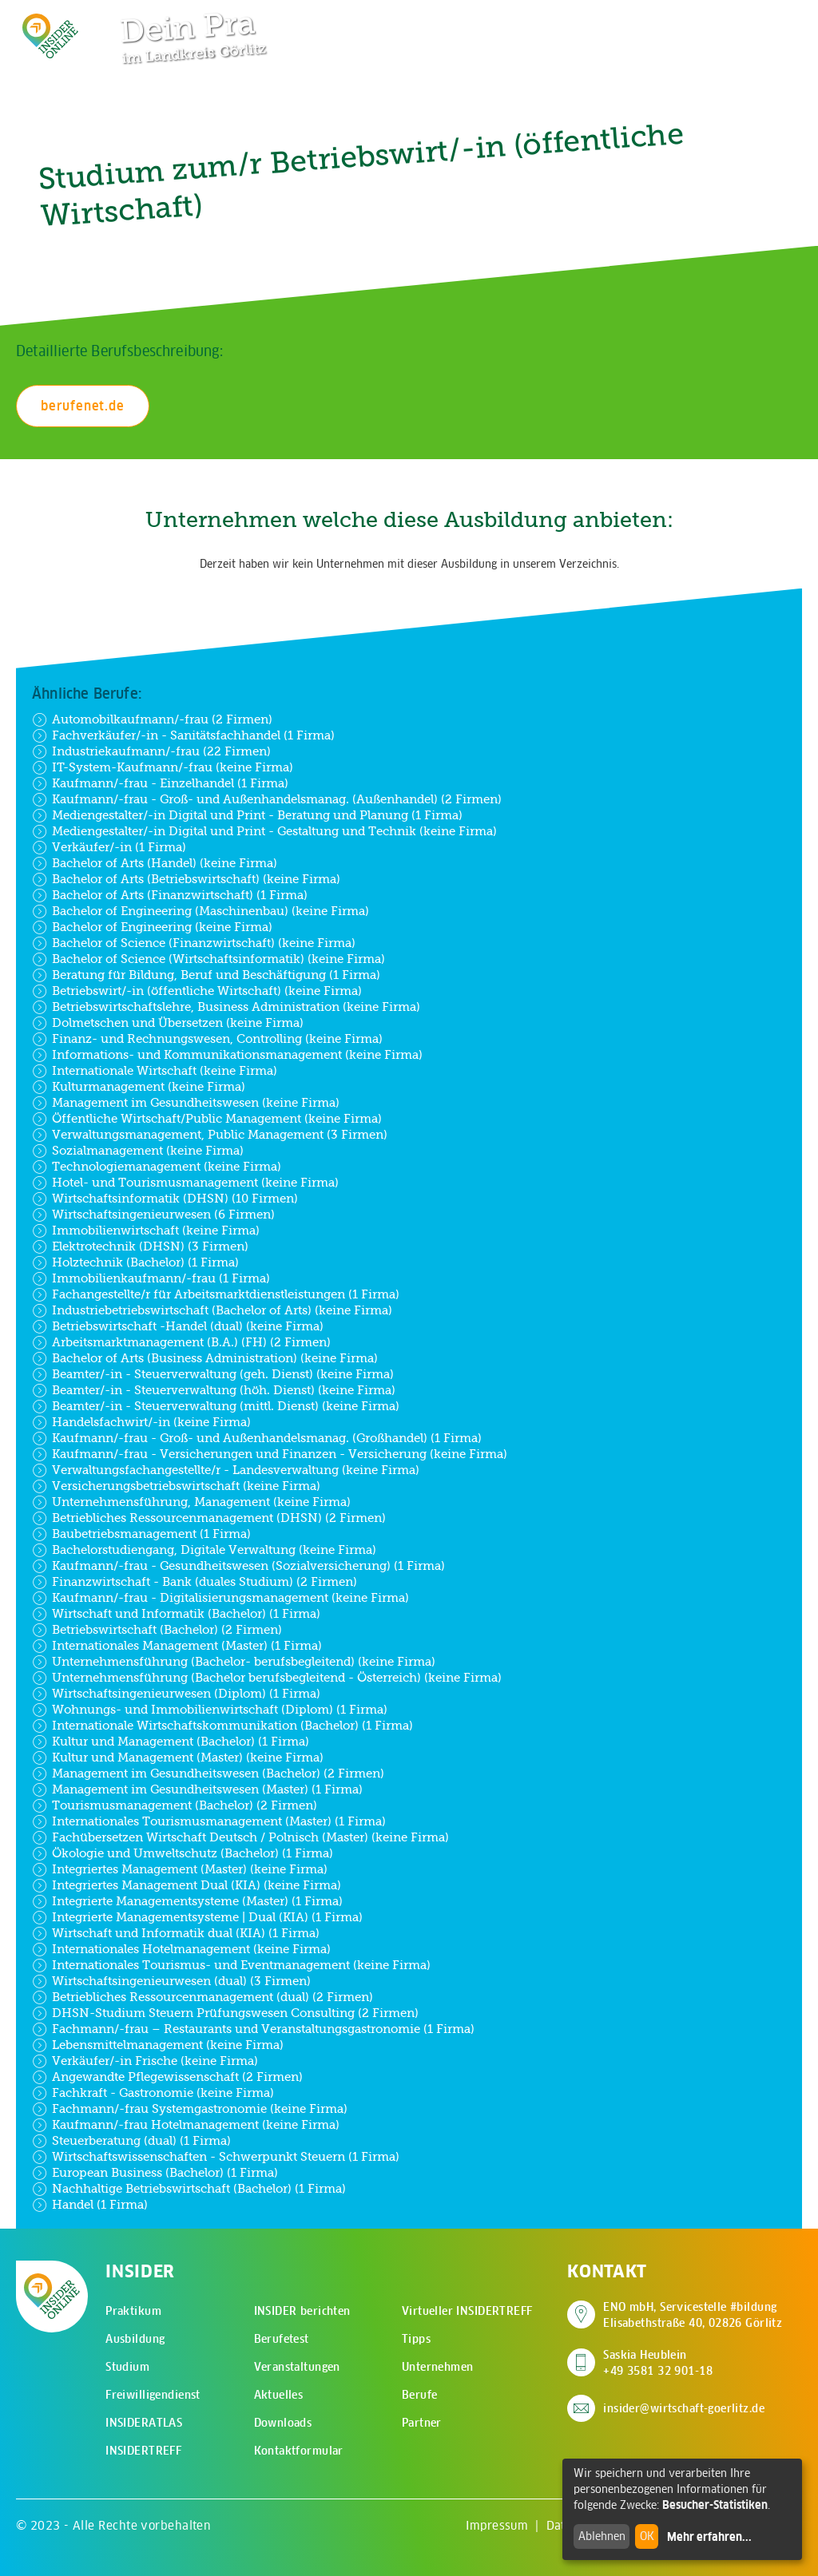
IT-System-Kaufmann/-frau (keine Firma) (162, 767)
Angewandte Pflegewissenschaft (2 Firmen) (167, 2077)
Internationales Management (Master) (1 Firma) (177, 1646)
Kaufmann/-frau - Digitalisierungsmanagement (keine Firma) (220, 1598)
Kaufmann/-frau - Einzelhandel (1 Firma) (160, 783)
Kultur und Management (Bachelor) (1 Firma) (170, 1742)
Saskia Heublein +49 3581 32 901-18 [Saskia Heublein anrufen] (658, 2362)
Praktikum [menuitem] (133, 2311)
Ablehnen (601, 2536)
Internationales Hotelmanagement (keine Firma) (181, 1949)
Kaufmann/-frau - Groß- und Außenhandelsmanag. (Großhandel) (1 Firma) (257, 1438)
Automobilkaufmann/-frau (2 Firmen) (152, 719)
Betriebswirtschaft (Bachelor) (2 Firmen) (157, 1630)
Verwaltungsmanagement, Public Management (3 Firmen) (209, 1135)
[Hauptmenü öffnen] (760, 24)
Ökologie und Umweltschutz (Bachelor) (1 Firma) (182, 1853)
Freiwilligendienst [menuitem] (153, 2394)
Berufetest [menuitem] (281, 2338)
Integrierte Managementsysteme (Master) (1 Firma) (187, 1901)
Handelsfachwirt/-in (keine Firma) (141, 1422)
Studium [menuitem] (127, 2366)
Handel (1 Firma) (90, 2205)
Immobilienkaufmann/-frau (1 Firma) (151, 1278)
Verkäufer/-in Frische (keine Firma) (145, 2061)
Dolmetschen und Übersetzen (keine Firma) (168, 1023)
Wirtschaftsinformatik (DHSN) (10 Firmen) (165, 1199)
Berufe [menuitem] (420, 2394)
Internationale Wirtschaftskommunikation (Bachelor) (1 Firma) (222, 1726)
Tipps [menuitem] (416, 2338)
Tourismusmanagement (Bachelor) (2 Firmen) (174, 1805)
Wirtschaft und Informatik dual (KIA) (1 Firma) (176, 1933)
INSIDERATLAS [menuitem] (143, 2422)
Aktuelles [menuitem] (279, 2394)
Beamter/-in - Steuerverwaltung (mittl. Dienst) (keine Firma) (215, 1406)
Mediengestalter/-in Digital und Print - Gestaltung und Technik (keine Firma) (264, 831)
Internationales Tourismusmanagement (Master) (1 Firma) (209, 1821)
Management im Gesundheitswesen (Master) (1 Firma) (197, 1789)
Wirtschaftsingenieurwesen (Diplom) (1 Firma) (176, 1694)
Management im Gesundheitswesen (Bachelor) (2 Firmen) (208, 1773)
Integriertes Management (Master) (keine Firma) (180, 1869)
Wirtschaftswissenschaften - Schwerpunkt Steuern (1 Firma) (215, 2157)
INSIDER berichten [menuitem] (302, 2311)
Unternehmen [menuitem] (438, 2366)
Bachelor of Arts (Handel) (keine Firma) (154, 863)
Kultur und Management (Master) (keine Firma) (178, 1758)
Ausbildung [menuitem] (135, 2338)
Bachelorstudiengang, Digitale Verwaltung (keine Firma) (204, 1550)
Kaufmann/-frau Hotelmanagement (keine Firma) (186, 2125)
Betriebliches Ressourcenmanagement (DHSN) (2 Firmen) (209, 1518)
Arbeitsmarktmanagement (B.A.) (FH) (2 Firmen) (181, 1342)
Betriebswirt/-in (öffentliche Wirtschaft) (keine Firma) (197, 991)
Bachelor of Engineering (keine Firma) (152, 927)
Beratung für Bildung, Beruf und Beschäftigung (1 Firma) (206, 975)
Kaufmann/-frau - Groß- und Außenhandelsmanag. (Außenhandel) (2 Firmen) (267, 799)
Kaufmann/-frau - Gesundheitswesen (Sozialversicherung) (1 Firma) (238, 1566)
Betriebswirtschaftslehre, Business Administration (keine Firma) (226, 1007)
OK (647, 2536)
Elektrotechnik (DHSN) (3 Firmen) (140, 1246)
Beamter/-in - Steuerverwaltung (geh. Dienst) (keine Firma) (213, 1374)
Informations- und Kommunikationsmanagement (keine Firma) (227, 1055)
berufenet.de (83, 405)
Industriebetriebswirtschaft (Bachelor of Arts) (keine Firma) (212, 1310)
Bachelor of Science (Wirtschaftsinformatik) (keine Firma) (208, 959)
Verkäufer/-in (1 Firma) (109, 847)
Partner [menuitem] (422, 2422)
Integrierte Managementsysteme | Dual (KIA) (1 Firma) (197, 1917)
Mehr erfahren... (709, 2536)
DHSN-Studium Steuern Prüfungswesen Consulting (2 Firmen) (225, 2013)
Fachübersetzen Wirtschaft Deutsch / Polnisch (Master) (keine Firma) (240, 1837)
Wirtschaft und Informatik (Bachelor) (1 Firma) (176, 1614)
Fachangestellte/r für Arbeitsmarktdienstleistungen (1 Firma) (215, 1294)
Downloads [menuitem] (283, 2422)
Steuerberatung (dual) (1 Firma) (131, 2141)
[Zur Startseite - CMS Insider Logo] (50, 36)
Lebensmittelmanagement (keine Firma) (158, 2045)
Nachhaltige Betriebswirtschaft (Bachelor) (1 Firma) (189, 2189)
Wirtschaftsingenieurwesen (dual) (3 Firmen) (171, 1981)
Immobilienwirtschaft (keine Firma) (146, 1230)
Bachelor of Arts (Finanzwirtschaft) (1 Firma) (170, 895)
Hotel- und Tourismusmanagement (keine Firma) (185, 1183)
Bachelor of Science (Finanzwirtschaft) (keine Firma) (193, 943)
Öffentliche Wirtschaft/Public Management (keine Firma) (207, 1119)
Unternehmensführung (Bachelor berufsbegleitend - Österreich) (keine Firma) (267, 1678)
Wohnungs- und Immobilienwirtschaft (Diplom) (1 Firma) (209, 1710)
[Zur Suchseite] (711, 24)
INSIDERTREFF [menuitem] (143, 2450)
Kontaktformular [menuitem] (298, 2450)
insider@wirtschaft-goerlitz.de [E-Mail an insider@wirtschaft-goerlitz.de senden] (683, 2408)
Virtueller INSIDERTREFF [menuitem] (467, 2311)
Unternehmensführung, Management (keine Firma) (191, 1502)
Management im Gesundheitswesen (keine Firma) (186, 1103)
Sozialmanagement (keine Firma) (138, 1151)
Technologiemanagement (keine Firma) (156, 1167)
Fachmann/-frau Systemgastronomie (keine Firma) (189, 2109)
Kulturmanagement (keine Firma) (138, 1087)
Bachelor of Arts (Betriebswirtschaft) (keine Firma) (186, 879)
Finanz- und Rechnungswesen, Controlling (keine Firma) (207, 1039)
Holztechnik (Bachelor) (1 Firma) (135, 1262)
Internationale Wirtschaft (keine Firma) (154, 1071)
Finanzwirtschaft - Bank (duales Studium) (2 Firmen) (194, 1582)
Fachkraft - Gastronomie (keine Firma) (153, 2093)
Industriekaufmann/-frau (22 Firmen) (151, 751)
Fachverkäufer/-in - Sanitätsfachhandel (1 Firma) (183, 735)
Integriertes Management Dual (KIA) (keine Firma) (186, 1885)
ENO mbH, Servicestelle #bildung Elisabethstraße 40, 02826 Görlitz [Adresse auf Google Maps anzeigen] (692, 2315)
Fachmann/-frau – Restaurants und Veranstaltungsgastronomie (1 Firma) (253, 2029)
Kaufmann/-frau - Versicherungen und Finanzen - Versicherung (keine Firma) (269, 1454)
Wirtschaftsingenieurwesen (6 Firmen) (153, 1215)
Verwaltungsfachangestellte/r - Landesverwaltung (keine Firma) (225, 1470)
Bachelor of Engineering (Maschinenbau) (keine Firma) (200, 911)
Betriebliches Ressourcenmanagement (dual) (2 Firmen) (202, 1997)
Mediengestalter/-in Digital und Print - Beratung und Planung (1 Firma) (247, 815)
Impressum (497, 2525)
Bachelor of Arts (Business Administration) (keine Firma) (205, 1358)
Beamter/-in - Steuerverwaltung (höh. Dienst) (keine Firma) (213, 1390)
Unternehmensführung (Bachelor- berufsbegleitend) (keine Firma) (233, 1662)
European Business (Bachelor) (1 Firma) (155, 2173)
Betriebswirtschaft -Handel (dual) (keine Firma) (178, 1326)
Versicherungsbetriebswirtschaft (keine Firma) (176, 1486)
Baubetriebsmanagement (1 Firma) (141, 1534)
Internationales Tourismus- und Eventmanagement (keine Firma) (231, 1965)
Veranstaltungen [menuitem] (297, 2366)
